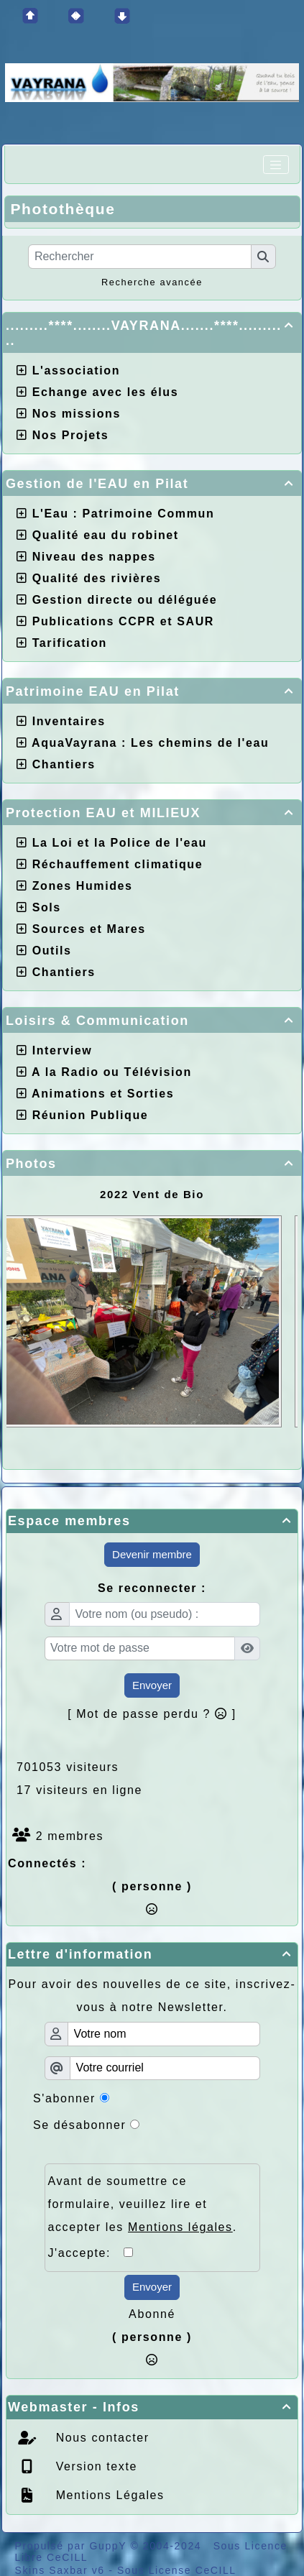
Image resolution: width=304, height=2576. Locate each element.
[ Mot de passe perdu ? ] (152, 1714)
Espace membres (152, 1521)
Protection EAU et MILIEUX (152, 813)
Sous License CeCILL (176, 2570)
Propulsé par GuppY (73, 2546)
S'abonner (64, 2098)
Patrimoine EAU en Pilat (152, 691)
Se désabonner (79, 2125)
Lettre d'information (152, 1954)
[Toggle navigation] (276, 164)
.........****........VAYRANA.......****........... (152, 333)
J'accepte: (86, 2253)
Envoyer (152, 1685)
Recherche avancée (152, 282)
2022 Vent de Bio (152, 1194)
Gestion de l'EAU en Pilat (152, 484)
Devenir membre (152, 1554)
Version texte (94, 2466)
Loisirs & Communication (152, 1020)
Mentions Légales (108, 2495)
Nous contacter (100, 2438)
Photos (152, 1163)
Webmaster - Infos (152, 2407)
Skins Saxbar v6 (60, 2570)
